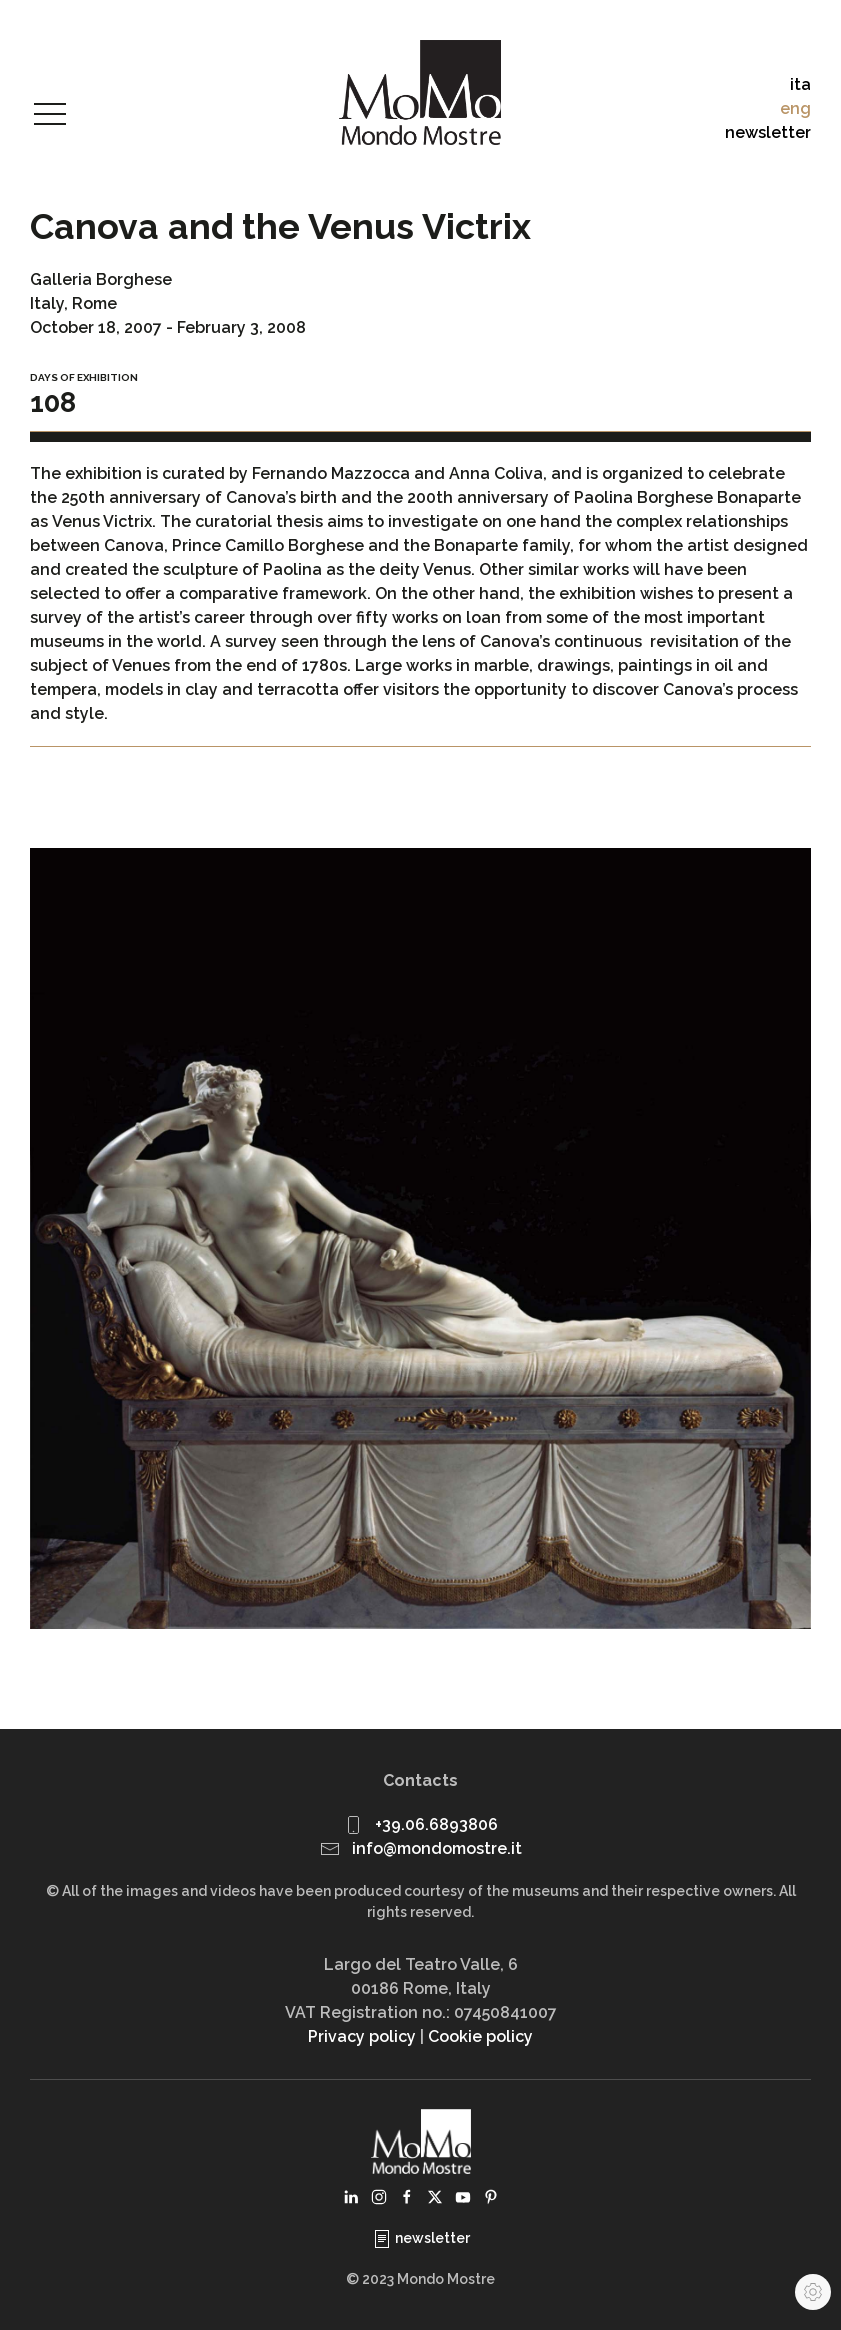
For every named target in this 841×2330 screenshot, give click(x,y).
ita (800, 84)
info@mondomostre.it (437, 1848)
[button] (50, 115)
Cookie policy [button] (480, 2036)
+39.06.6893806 (436, 1824)
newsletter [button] (768, 132)
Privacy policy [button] (362, 2036)
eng (795, 108)
